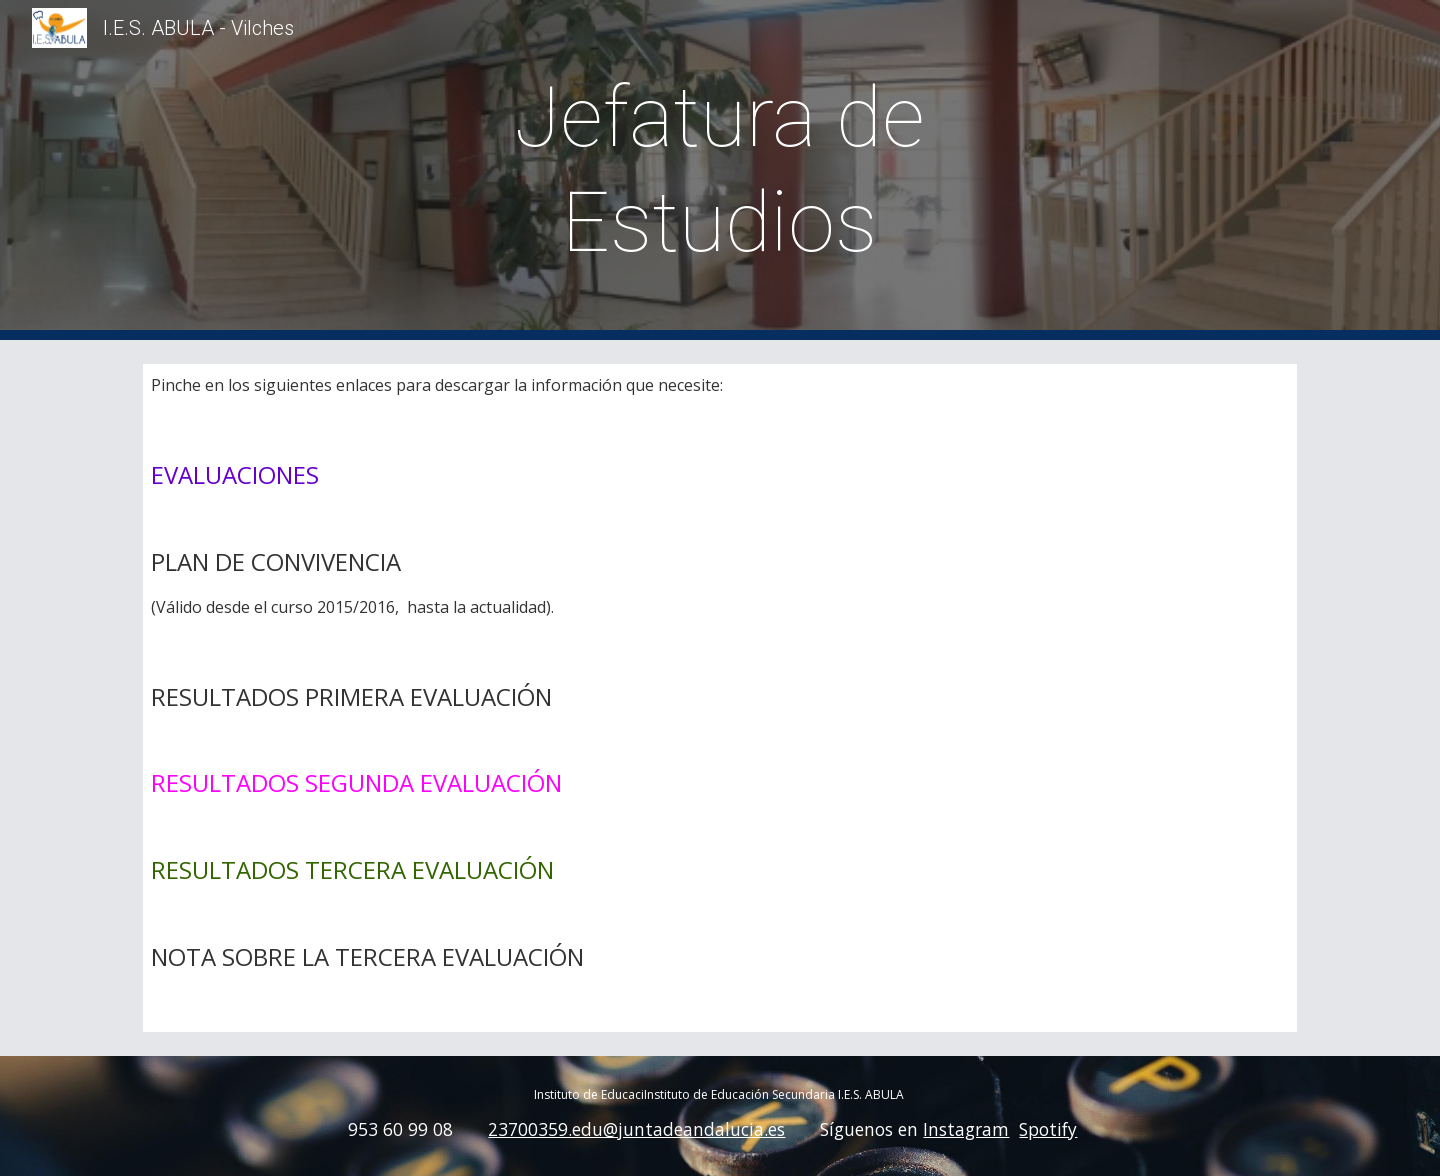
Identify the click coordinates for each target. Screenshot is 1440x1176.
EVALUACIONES (235, 474)
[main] (720, 170)
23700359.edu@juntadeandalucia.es (636, 1129)
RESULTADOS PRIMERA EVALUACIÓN (351, 696)
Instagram (966, 1129)
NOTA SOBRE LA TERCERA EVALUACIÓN (367, 956)
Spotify (1048, 1129)
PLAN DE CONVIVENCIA (279, 561)
